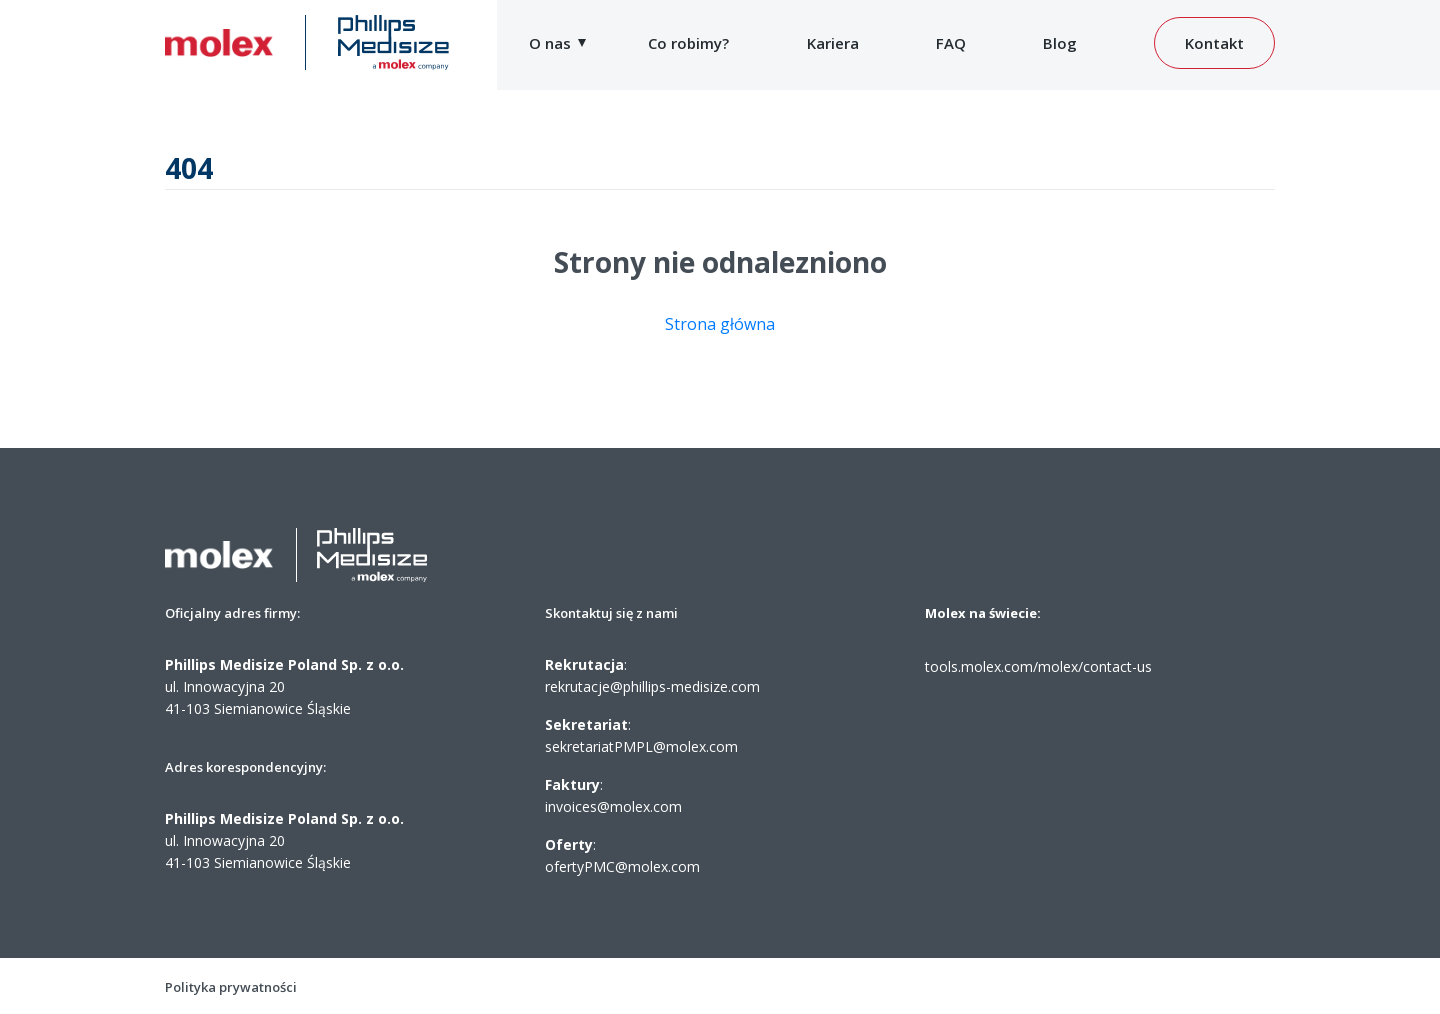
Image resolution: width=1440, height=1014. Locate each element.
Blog (1060, 43)
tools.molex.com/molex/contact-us (1038, 666)
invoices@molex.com (613, 806)
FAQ (951, 43)
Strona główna (720, 324)
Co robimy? (688, 43)
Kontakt (1214, 43)
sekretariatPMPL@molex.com (641, 746)
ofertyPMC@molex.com (622, 866)
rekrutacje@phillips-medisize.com (652, 686)
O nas (550, 43)
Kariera (833, 43)
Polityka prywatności (231, 987)
